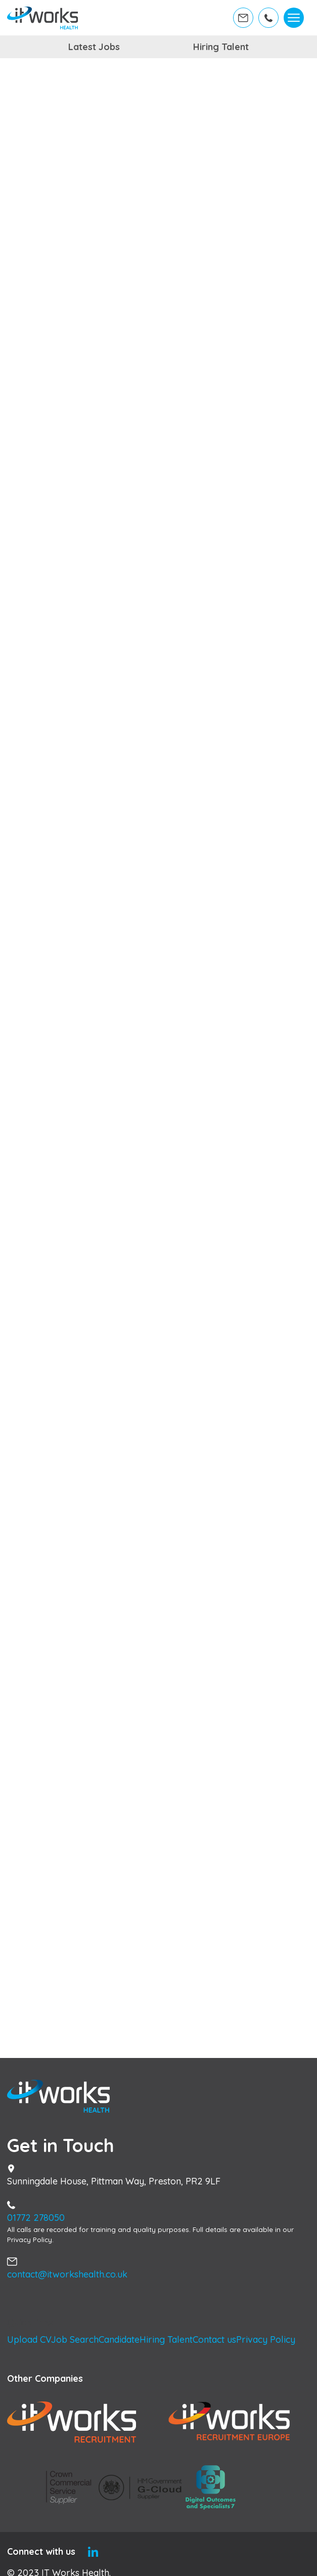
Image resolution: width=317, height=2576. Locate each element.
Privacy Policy (265, 2339)
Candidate (119, 2339)
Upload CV (29, 2339)
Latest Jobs (94, 47)
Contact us (214, 2339)
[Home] (42, 18)
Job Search (75, 2339)
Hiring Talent (221, 47)
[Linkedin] (93, 2551)
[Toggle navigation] (293, 18)
